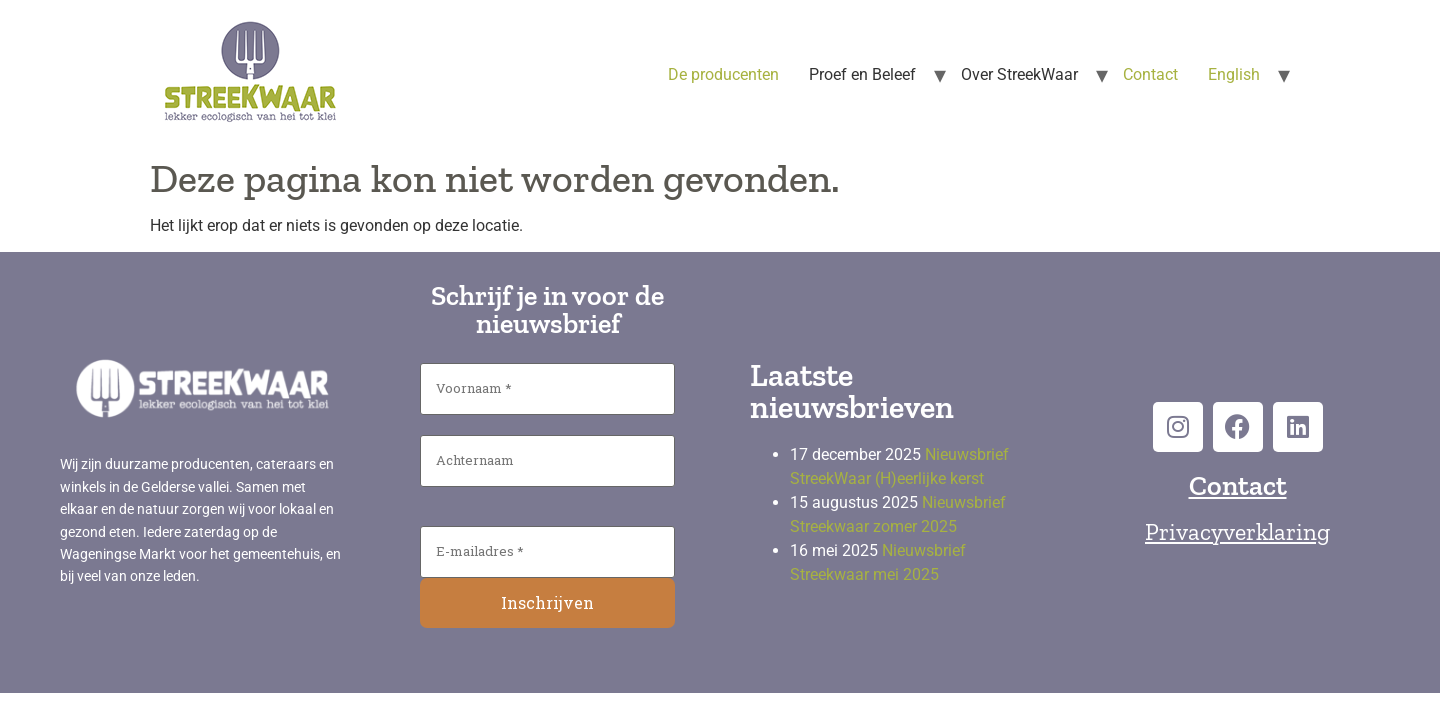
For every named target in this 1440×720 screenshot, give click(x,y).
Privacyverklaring (1237, 531)
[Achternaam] (547, 461)
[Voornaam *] (547, 389)
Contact (1150, 74)
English (1234, 74)
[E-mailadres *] (547, 552)
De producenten (723, 74)
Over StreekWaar (1019, 74)
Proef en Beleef (862, 74)
